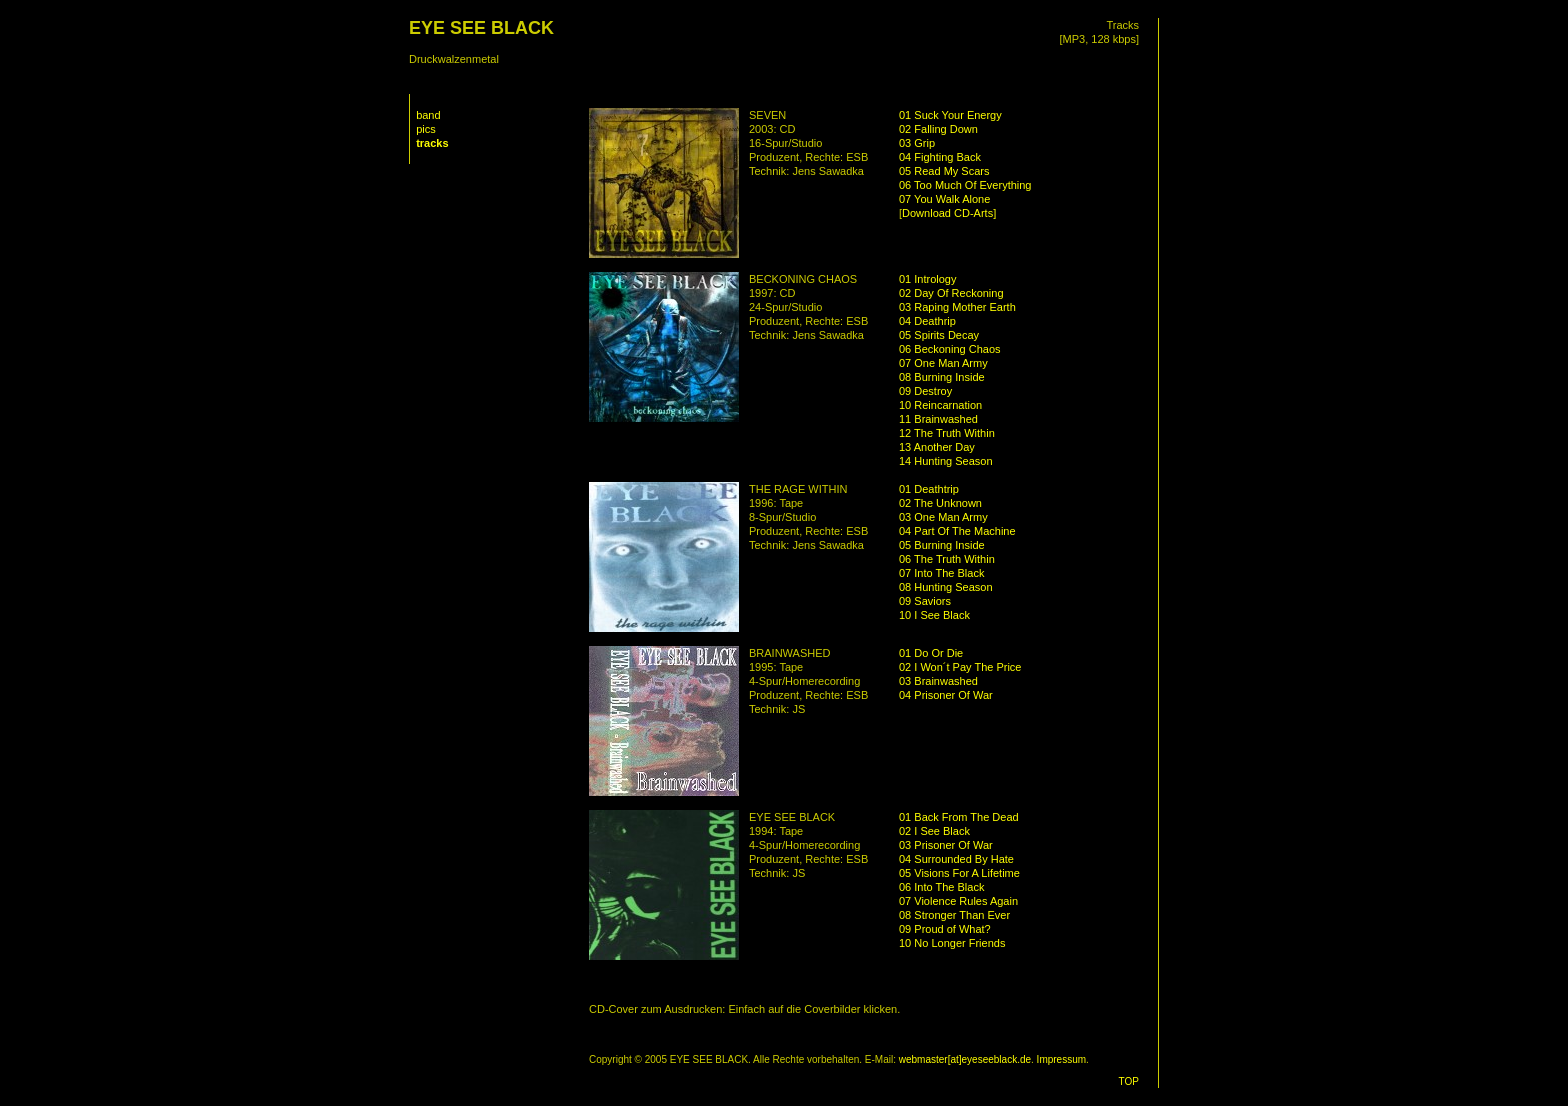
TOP (1129, 1081)
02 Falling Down (938, 129)
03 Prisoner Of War (946, 845)
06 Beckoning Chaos (950, 349)
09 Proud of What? (945, 929)
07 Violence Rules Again (958, 901)
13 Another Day (937, 447)
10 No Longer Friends (952, 943)
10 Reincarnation (940, 405)
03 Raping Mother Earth (957, 307)
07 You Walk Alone (944, 199)
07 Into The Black (941, 573)
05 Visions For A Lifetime (959, 873)
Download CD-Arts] (949, 213)
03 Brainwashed (938, 681)
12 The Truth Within (947, 433)
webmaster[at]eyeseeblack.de (965, 1059)
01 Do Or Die (931, 653)
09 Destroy (925, 391)
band (428, 115)
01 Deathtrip (929, 489)
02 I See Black (934, 831)
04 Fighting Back (940, 157)
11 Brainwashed (938, 419)
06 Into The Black (941, 887)
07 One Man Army (943, 363)
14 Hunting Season (946, 461)
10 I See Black (934, 615)
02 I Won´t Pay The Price (960, 667)
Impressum (1061, 1059)
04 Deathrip (927, 321)
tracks (432, 143)
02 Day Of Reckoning (951, 293)
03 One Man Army (943, 517)
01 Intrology (927, 279)
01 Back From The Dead (959, 817)
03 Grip (917, 143)
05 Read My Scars (944, 171)
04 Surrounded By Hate (956, 859)
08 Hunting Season (946, 587)
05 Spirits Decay (939, 335)
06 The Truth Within (947, 559)
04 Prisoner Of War (946, 695)
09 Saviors (925, 601)
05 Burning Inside (942, 545)
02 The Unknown (940, 503)
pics (426, 129)
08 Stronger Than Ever (954, 915)
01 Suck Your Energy (950, 115)
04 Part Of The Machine (957, 531)
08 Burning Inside (942, 377)
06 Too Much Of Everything (965, 185)
